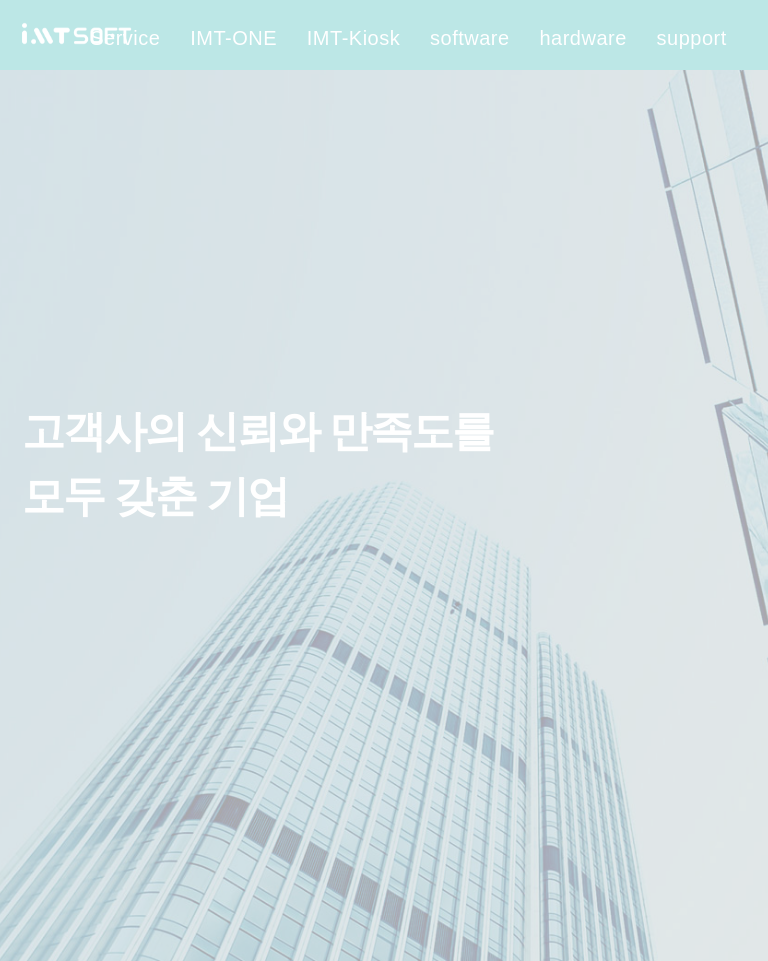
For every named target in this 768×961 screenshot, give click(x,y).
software (470, 38)
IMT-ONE (233, 38)
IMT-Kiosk (353, 38)
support (692, 38)
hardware (582, 38)
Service (125, 38)
